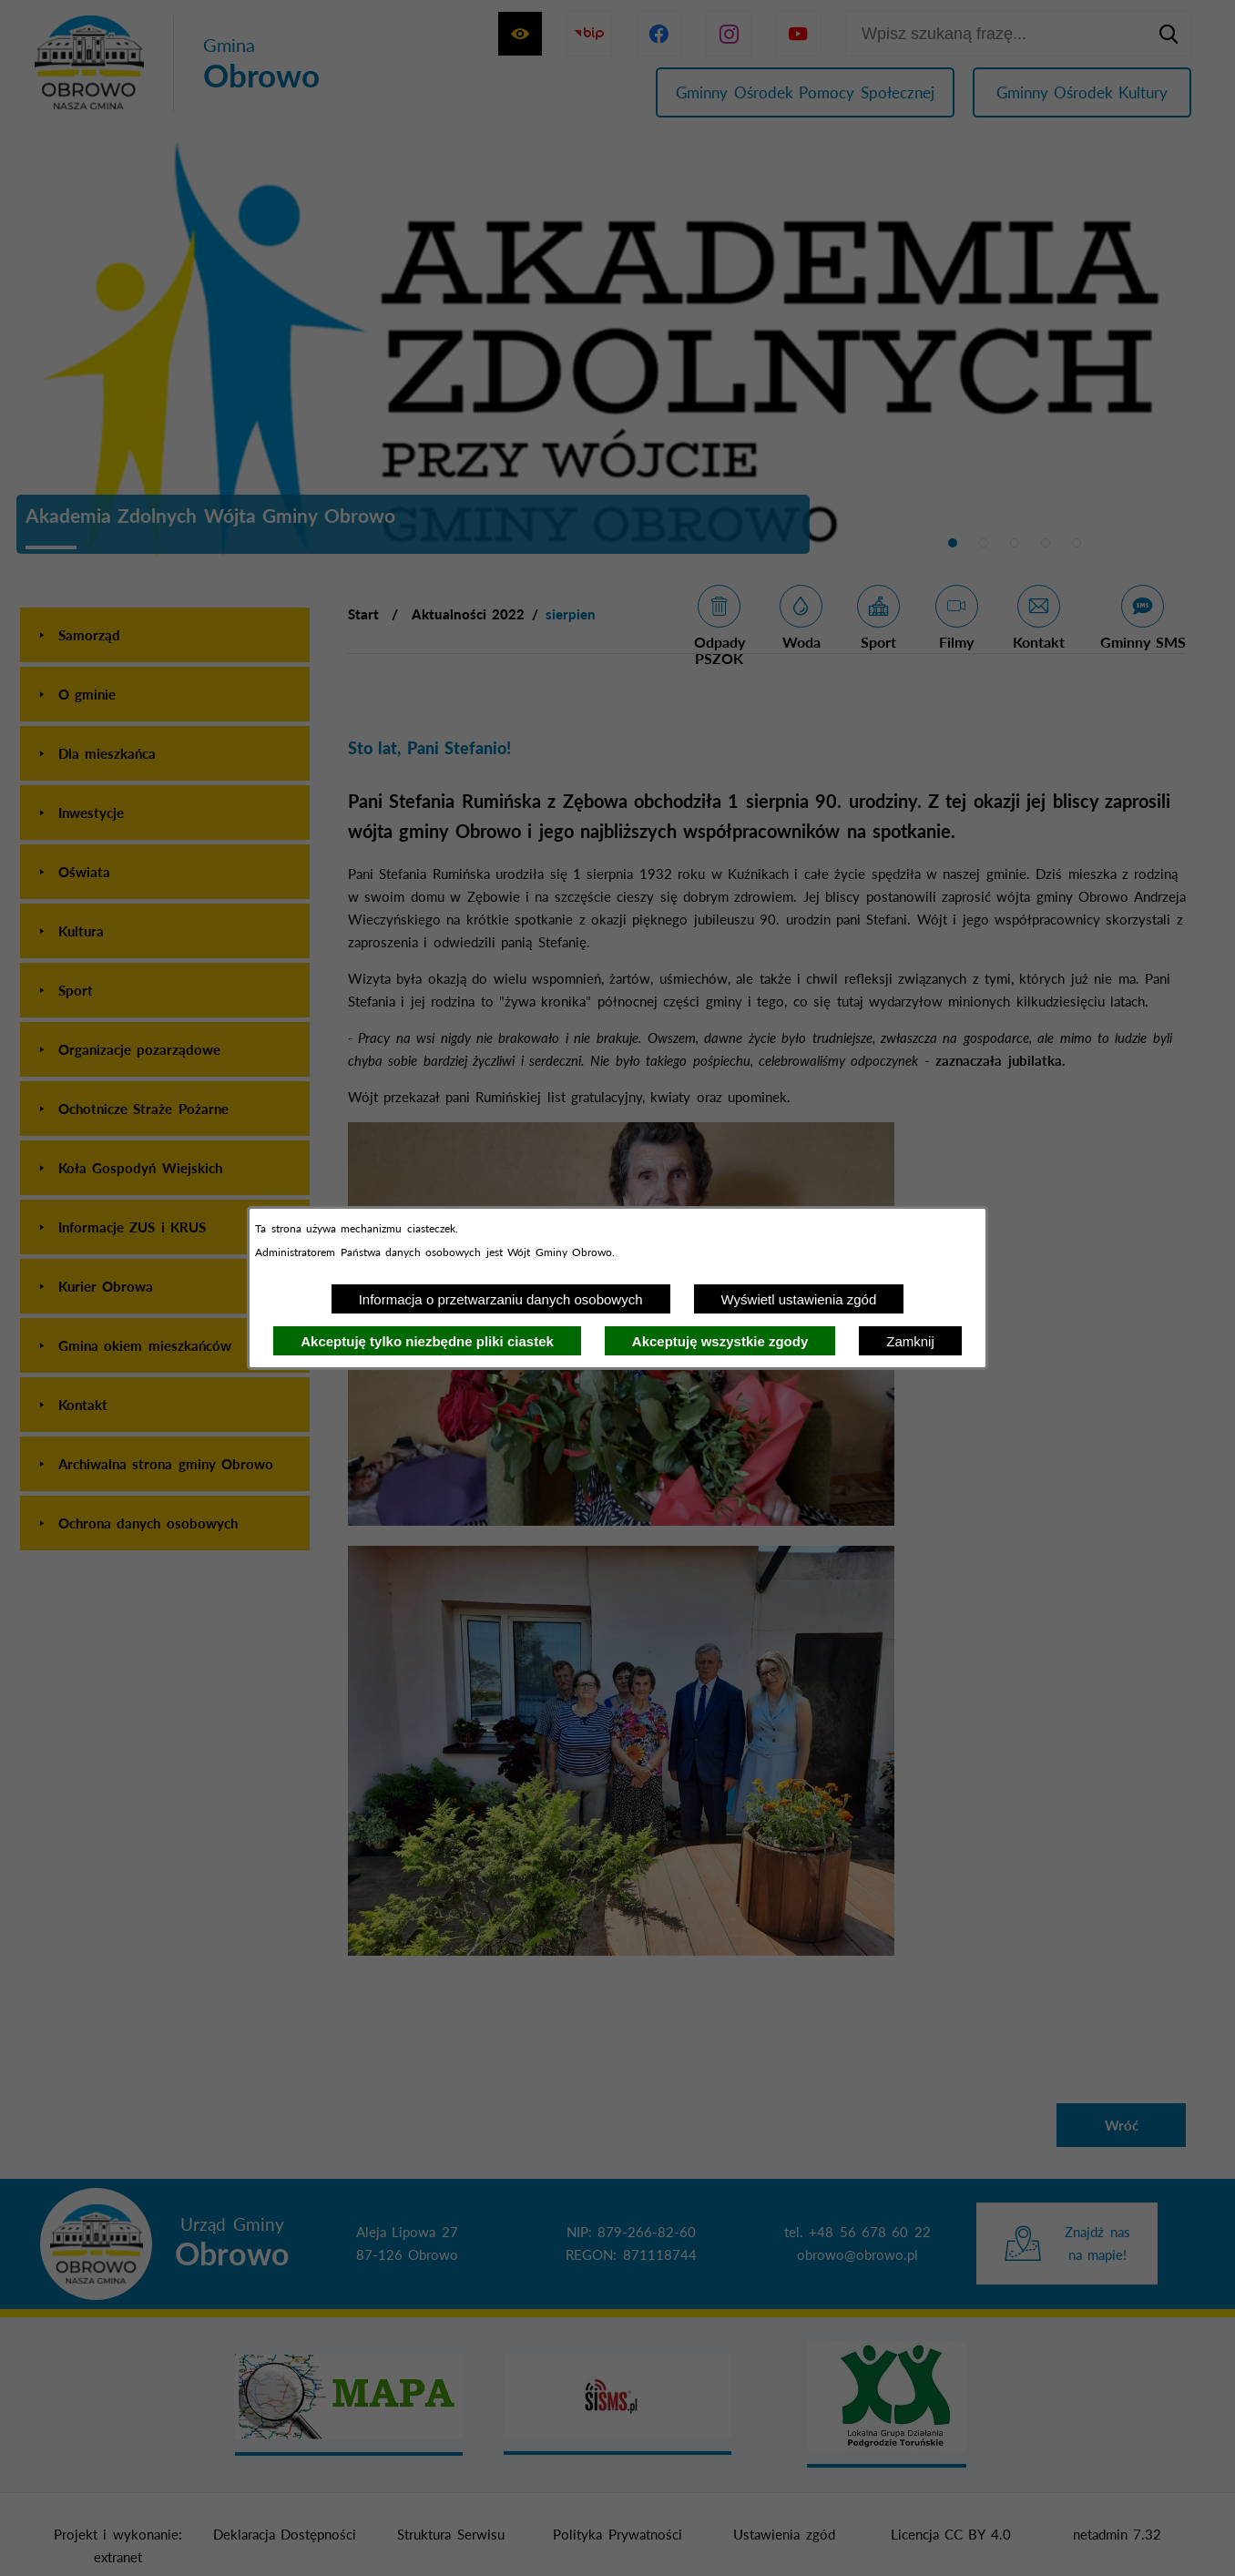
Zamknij (910, 1341)
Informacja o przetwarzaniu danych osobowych (501, 1299)
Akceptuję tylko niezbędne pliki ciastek (427, 1341)
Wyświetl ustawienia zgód (799, 1299)
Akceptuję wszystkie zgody (720, 1341)
